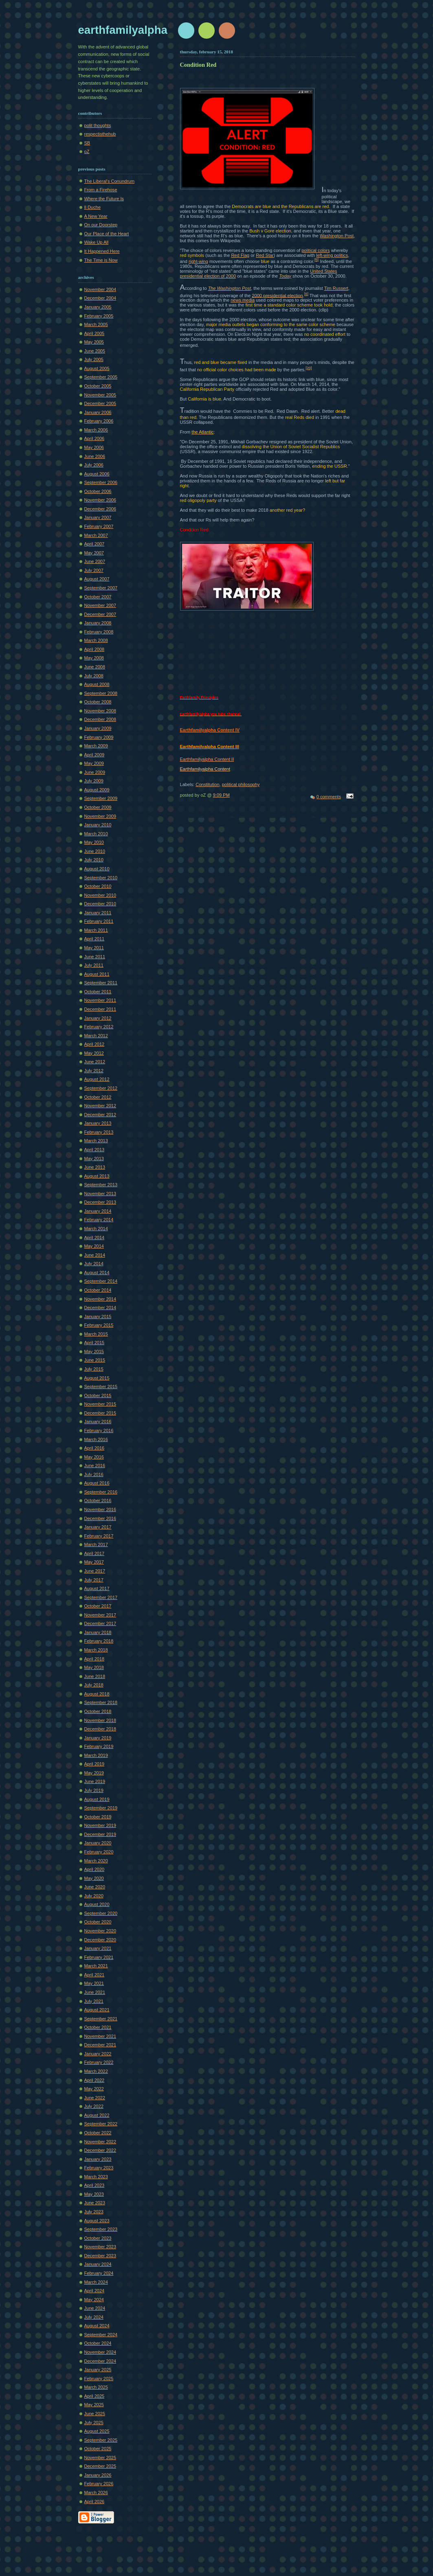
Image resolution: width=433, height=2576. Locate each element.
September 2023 (101, 2229)
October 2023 (98, 2238)
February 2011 (99, 921)
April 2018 (94, 1658)
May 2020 (94, 1878)
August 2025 (97, 2431)
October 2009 (98, 807)
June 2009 (95, 772)
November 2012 (100, 1105)
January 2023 (98, 2159)
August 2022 (97, 2115)
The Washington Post (229, 288)
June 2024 (95, 2308)
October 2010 (98, 886)
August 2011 (97, 974)
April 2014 (94, 1237)
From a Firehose (100, 189)
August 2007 (97, 578)
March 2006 (96, 429)
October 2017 (98, 1605)
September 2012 (101, 1088)
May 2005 (94, 342)
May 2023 (94, 2194)
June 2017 (95, 1570)
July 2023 (93, 2211)
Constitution (207, 784)
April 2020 (94, 1869)
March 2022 (96, 2071)
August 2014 (97, 1272)
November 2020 (100, 1930)
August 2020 (97, 1904)
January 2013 (98, 1123)
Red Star (265, 255)
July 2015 (93, 1369)
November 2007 (100, 605)
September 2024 (101, 2334)
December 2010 (100, 903)
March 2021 (96, 1965)
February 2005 (99, 315)
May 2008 (94, 657)
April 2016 (94, 1448)
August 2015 (97, 1378)
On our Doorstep (101, 224)
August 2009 (97, 789)
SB (87, 142)
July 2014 (93, 1263)
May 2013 (94, 1158)
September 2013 (101, 1184)
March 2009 (96, 745)
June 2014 (95, 1255)
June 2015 (95, 1360)
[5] (316, 260)
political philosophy (241, 784)
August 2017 (97, 1588)
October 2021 (98, 2027)
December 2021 (100, 2044)
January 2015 (98, 1316)
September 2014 (101, 1281)
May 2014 (94, 1246)
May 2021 (94, 1983)
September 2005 (101, 377)
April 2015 (94, 1342)
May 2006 (94, 447)
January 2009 (98, 728)
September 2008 (101, 693)
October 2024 (98, 2343)
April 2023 (94, 2185)
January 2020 (98, 1842)
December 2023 (100, 2255)
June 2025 (95, 2413)
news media (243, 300)
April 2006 (94, 438)
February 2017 (99, 1535)
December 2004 (100, 298)
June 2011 (95, 956)
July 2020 (93, 1895)
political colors (315, 250)
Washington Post (337, 235)
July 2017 (93, 1579)
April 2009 (94, 754)
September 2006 (101, 482)
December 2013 (100, 1202)
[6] (306, 294)
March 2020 (96, 1860)
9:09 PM (221, 795)
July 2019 (93, 1790)
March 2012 (96, 1035)
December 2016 (100, 1518)
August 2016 (97, 1483)
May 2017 (94, 1562)
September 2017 (101, 1597)
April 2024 (94, 2290)
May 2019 (94, 1772)
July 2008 (93, 675)
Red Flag (240, 255)
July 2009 (93, 780)
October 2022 (98, 2132)
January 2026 (98, 2475)
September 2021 (101, 2018)
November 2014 (100, 1299)
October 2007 (98, 596)
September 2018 (101, 1702)
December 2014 (100, 1307)
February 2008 (99, 631)
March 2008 (96, 640)
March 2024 (96, 2282)
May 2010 (94, 842)
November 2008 (100, 710)
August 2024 (97, 2325)
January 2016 (98, 1421)
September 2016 (101, 1492)
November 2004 (100, 289)
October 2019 (98, 1816)
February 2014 (99, 1219)
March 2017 (96, 1544)
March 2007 (96, 535)
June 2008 (95, 666)
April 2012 (94, 1044)
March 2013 (96, 1140)
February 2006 (99, 420)
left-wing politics (332, 255)
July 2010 (93, 859)
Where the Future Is (104, 198)
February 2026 (99, 2483)
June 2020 (95, 1886)
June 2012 (95, 1061)
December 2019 (100, 1834)
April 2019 (94, 1763)
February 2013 (99, 1132)
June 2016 (95, 1465)
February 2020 (99, 1851)
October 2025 (98, 2448)
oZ (87, 151)
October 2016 (98, 1500)
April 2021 (94, 1974)
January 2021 (98, 1948)
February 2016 (99, 1430)
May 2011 (94, 947)
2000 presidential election (277, 295)
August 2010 (97, 868)
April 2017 (94, 1553)
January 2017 (98, 1527)
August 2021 (97, 2009)
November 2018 (100, 1720)
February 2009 (99, 737)
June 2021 (95, 1992)
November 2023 (100, 2246)
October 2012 (98, 1097)
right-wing (198, 261)
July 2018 (93, 1684)
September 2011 (101, 982)
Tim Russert (336, 288)
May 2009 (94, 763)
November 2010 (100, 895)
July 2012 (93, 1070)
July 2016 (93, 1474)
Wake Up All (96, 242)
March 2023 (96, 2176)
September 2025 (101, 2440)
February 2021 (99, 1957)
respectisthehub (100, 133)
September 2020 (101, 1913)
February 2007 (99, 526)
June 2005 (95, 350)
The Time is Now (101, 260)
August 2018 (97, 1693)
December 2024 (100, 2361)
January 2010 (98, 824)
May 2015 (94, 1351)
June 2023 (95, 2202)
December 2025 (100, 2466)
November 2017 (100, 1614)
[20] (309, 368)
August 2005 (97, 368)
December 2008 (100, 719)
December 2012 (100, 1114)
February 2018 (99, 1640)
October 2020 (98, 1921)
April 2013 (94, 1149)
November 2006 (100, 499)
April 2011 (94, 938)
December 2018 (100, 1728)
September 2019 (101, 1807)
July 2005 (93, 359)
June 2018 (95, 1676)
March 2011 (96, 930)
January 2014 (98, 1211)
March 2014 (96, 1228)
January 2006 (98, 412)
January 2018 (98, 1632)
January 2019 (98, 1737)
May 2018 (94, 1667)
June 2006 (95, 456)
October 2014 (98, 1290)
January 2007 (98, 517)
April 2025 (94, 2396)
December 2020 (100, 1939)
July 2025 (93, 2422)
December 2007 (100, 614)
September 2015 (101, 1386)
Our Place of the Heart (106, 233)
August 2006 (97, 473)
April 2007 (94, 543)
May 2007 (94, 552)
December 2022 (100, 2150)
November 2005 (100, 394)
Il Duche (92, 207)
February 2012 (99, 1026)
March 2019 (96, 1755)
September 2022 (101, 2123)
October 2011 (98, 991)
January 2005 (98, 306)
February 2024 (99, 2273)
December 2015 (100, 1413)
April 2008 (94, 649)
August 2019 (97, 1799)
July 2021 (93, 2001)
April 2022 (94, 2080)
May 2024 (94, 2299)
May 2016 (94, 1456)
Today (285, 276)
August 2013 (97, 1176)
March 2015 (96, 1334)
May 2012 (94, 1053)
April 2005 (94, 333)
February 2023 (99, 2167)
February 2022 (99, 2062)
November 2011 (100, 1000)
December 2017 (100, 1623)
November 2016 (100, 1509)
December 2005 (100, 403)
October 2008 (98, 701)
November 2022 (100, 2141)
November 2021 (100, 2036)
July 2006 (93, 464)
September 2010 (101, 877)
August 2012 (97, 1079)
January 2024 (98, 2264)
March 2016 (96, 1439)
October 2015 (98, 1395)
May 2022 (94, 2088)
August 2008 (97, 684)
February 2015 (99, 1325)
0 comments (329, 796)
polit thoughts (97, 125)
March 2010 (96, 833)
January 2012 (98, 1018)
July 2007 (93, 570)
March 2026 (96, 2492)
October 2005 (98, 385)
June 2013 (95, 1167)
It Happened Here (102, 251)
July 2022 (93, 2106)
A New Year (96, 216)
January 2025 (98, 2369)
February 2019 (99, 1746)
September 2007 (101, 587)
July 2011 (93, 965)
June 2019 (95, 1781)
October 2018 (98, 1711)
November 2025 (100, 2457)
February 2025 (99, 2378)
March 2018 (96, 1649)
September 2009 (101, 798)
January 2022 (98, 2053)
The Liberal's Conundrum (109, 181)
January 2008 (98, 622)
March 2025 (96, 2387)
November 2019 (100, 1825)
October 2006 (98, 491)
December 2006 (100, 508)
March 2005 (96, 324)
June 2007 (95, 561)
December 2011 (100, 1009)
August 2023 (97, 2220)
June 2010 (95, 851)
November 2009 (100, 816)
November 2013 (100, 1193)
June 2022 (95, 2097)
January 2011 (98, 912)
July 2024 (93, 2317)
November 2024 (100, 2352)
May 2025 (94, 2404)
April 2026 (94, 2501)
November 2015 (100, 1404)
